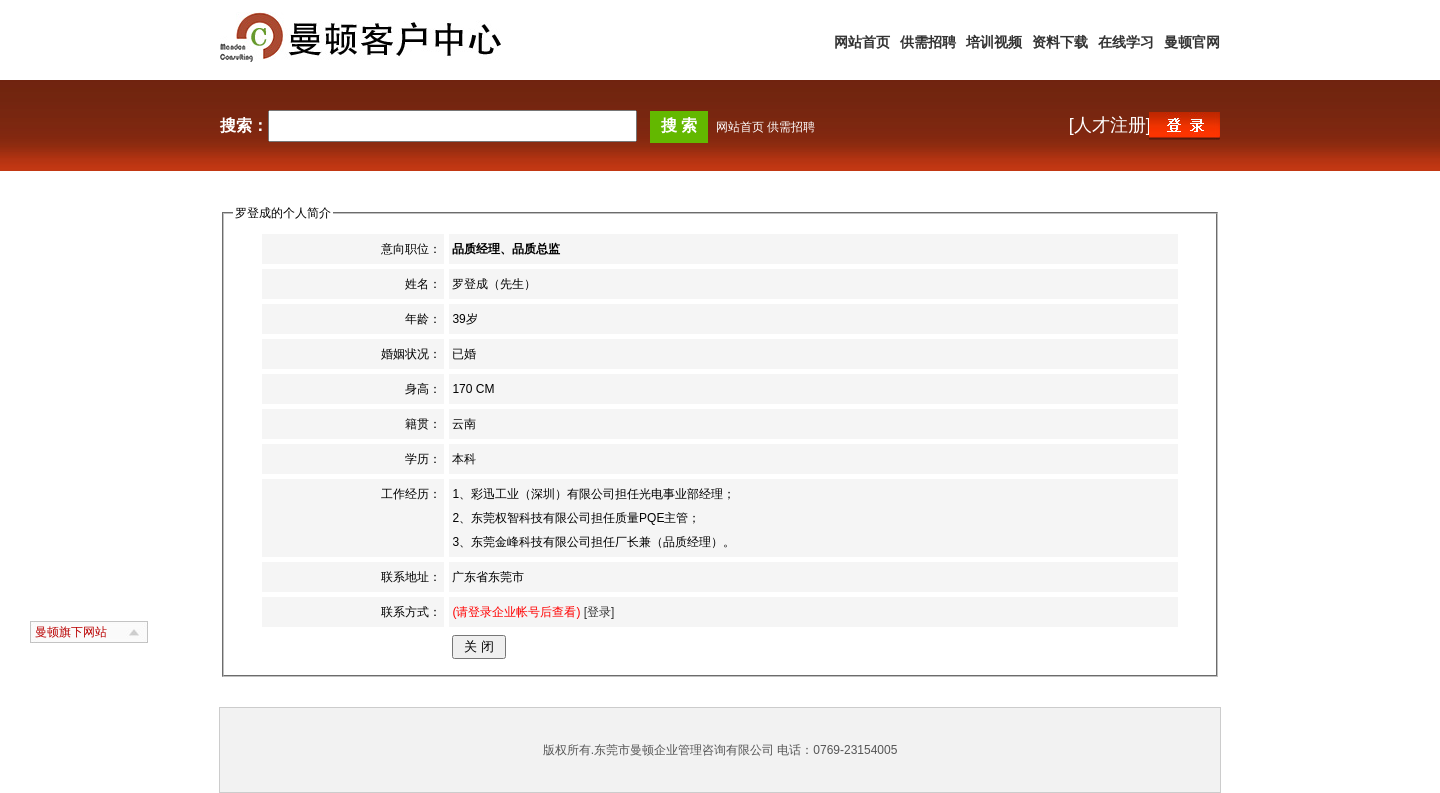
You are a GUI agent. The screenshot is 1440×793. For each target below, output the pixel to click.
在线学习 (1126, 42)
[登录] (597, 612)
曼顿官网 (1192, 42)
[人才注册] (1110, 125)
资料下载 (1060, 42)
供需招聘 (928, 42)
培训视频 (994, 42)
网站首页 (862, 42)
